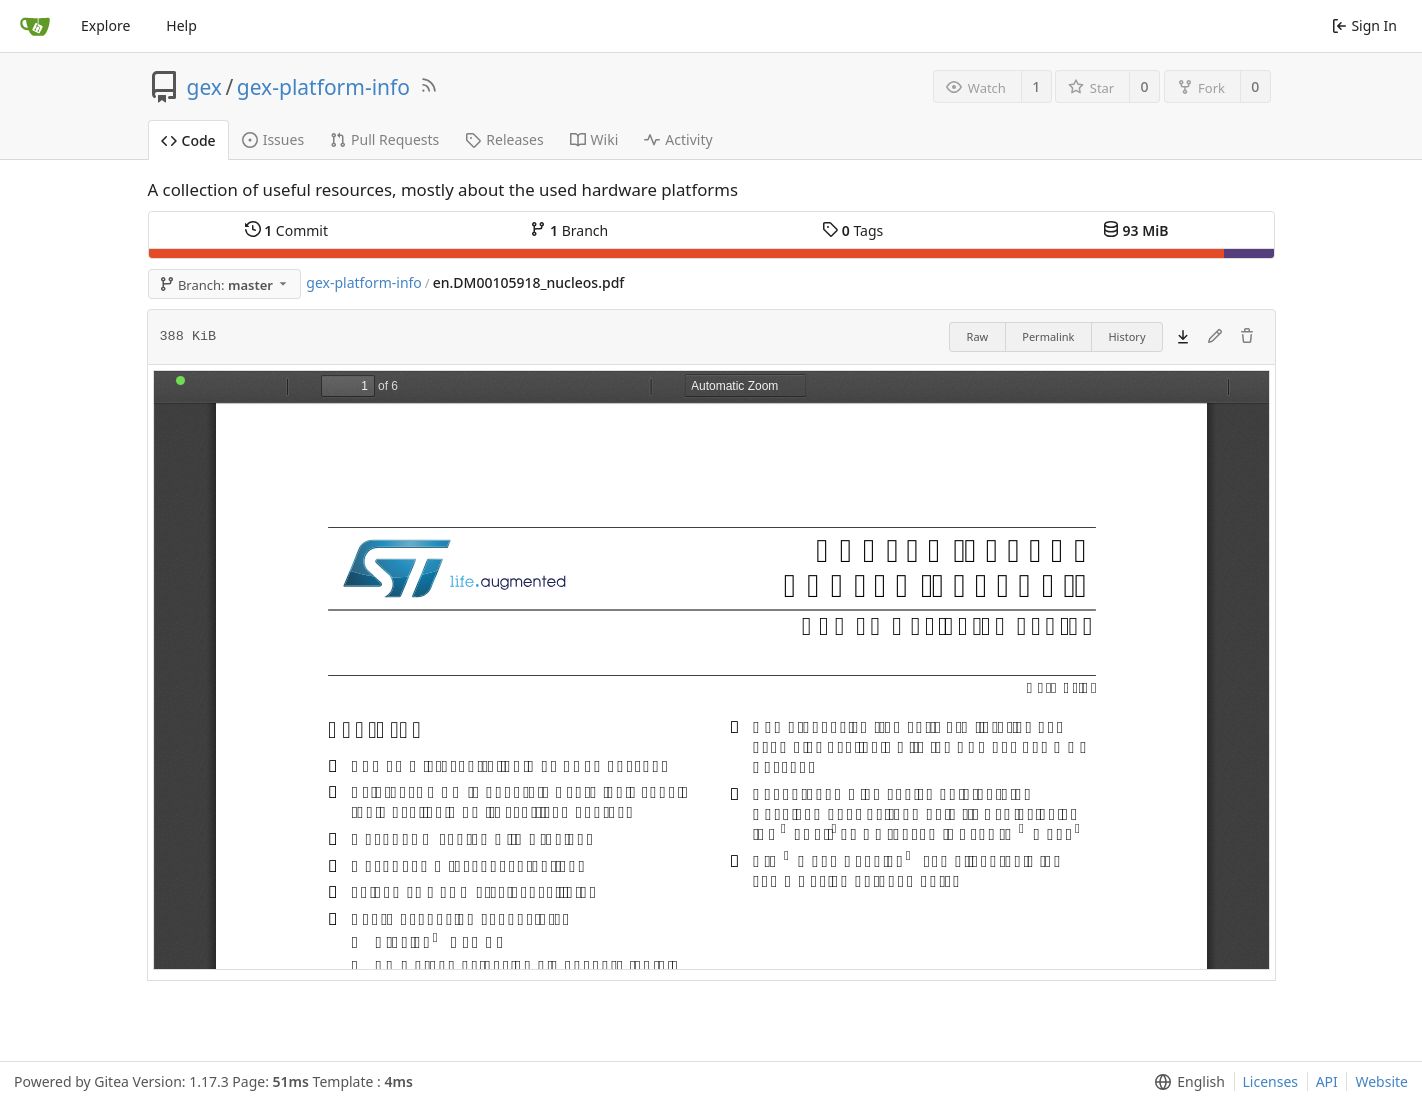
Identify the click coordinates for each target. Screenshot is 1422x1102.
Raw (978, 336)
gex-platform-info (323, 87)
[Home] (35, 26)
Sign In (1364, 25)
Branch (569, 230)
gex (204, 87)
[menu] (1185, 1082)
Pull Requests (384, 139)
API (1327, 1081)
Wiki (594, 139)
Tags (852, 230)
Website (1381, 1081)
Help (181, 25)
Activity (678, 139)
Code (188, 140)
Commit (286, 230)
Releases (504, 139)
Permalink (1048, 336)
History (1126, 336)
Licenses (1271, 1081)
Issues (273, 139)
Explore (105, 25)
